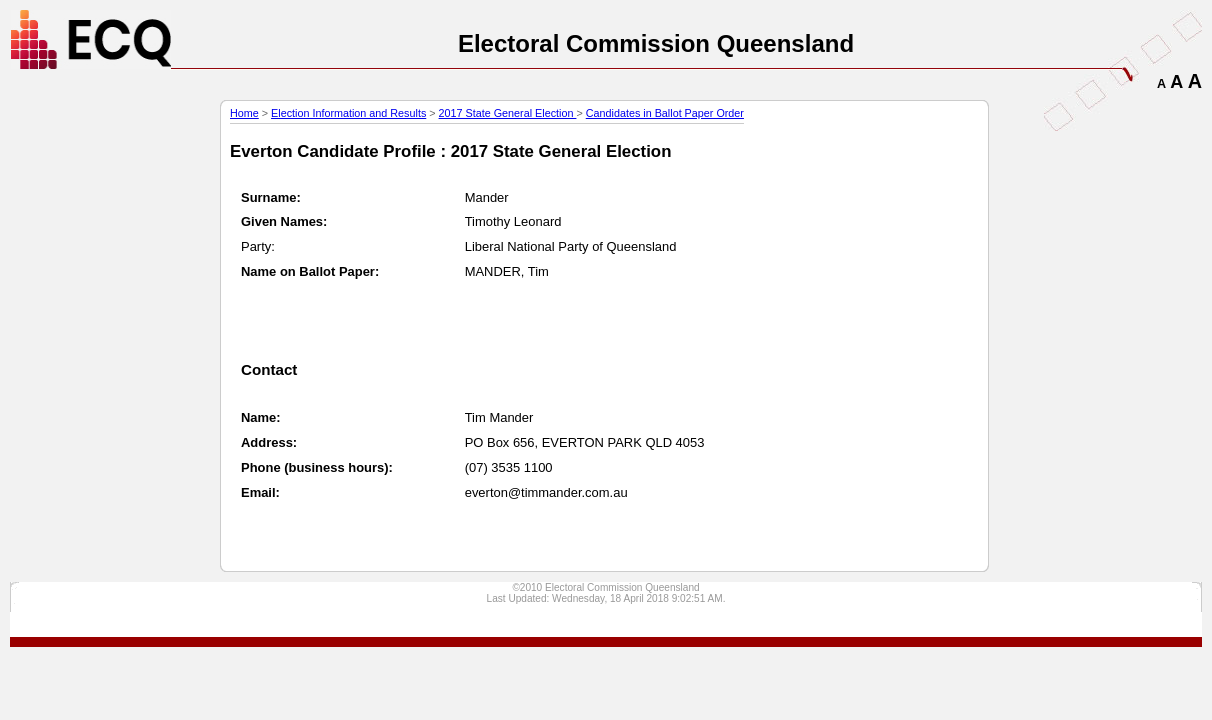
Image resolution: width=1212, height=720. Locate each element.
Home (244, 113)
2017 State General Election (508, 113)
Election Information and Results (348, 113)
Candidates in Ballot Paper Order (665, 113)
